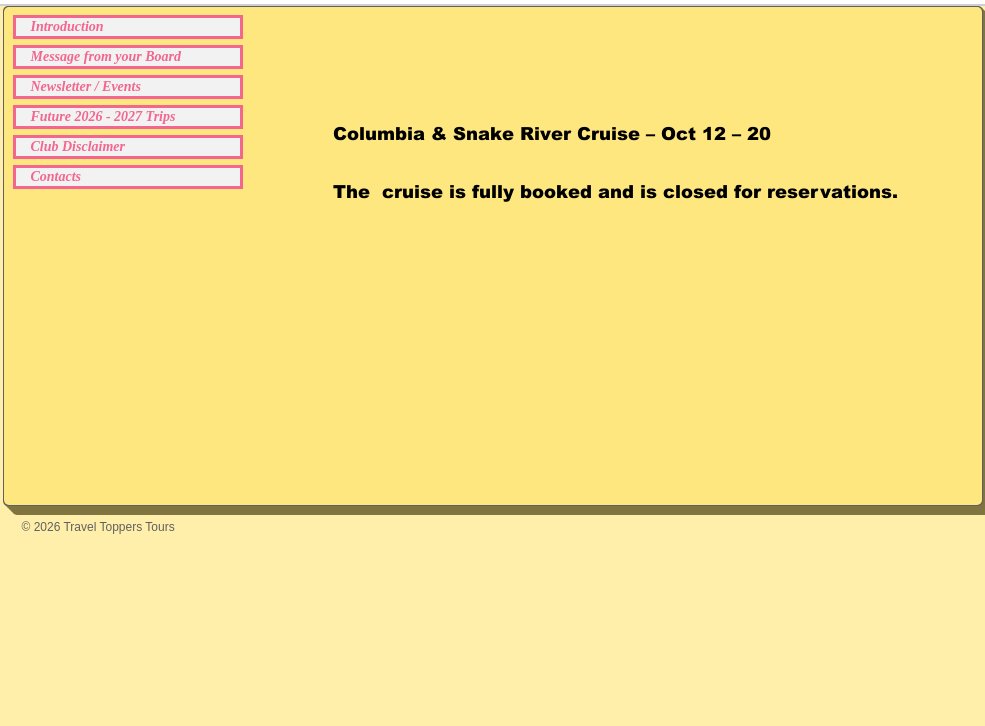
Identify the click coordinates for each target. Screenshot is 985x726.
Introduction (67, 26)
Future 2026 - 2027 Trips (103, 116)
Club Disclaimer (78, 146)
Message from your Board (106, 56)
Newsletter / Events (86, 86)
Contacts (56, 176)
